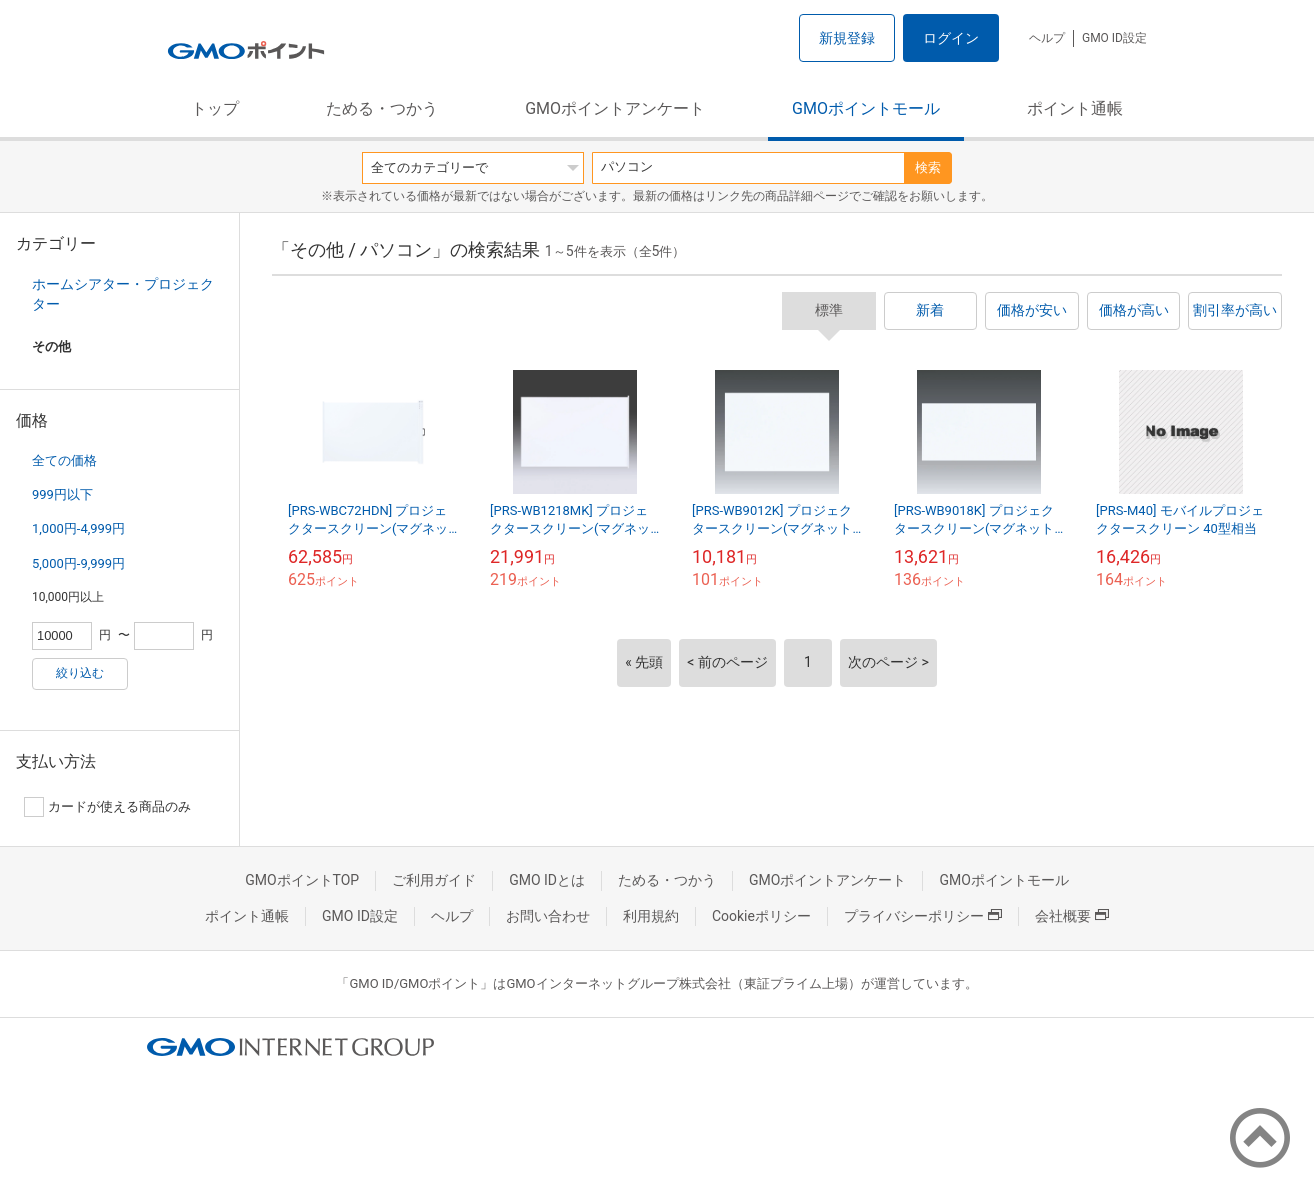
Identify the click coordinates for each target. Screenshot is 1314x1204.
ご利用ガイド (434, 880)
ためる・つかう (382, 108)
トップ (215, 108)
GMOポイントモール (866, 108)
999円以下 (62, 494)
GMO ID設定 (1114, 38)
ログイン (951, 38)
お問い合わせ (548, 916)
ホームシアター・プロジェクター (123, 294)
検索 (928, 167)
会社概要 (1072, 916)
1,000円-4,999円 (78, 528)
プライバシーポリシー (923, 916)
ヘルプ (1047, 38)
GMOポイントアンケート (615, 108)
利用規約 (651, 916)
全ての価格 (64, 460)
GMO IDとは (547, 880)
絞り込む (80, 673)
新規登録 (847, 38)
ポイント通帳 (1075, 108)
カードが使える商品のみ (107, 807)
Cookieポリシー (761, 916)
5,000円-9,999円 (78, 563)
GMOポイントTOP (302, 880)
